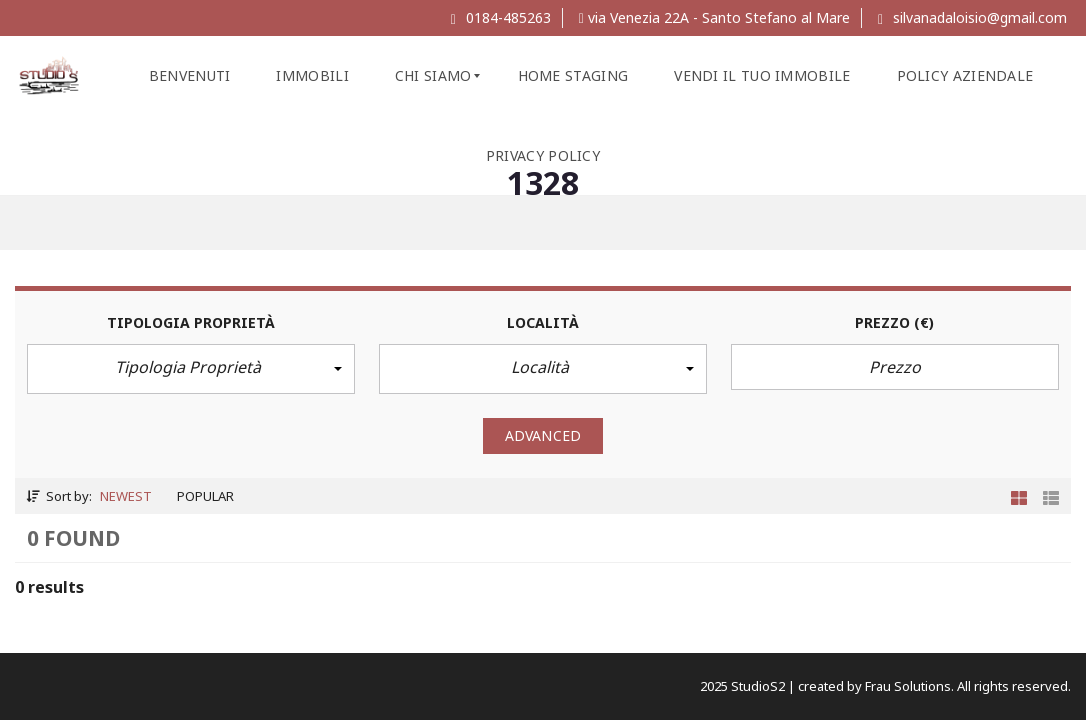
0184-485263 (501, 17)
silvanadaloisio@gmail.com (972, 17)
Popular (205, 496)
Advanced (543, 435)
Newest (126, 496)
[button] (191, 369)
